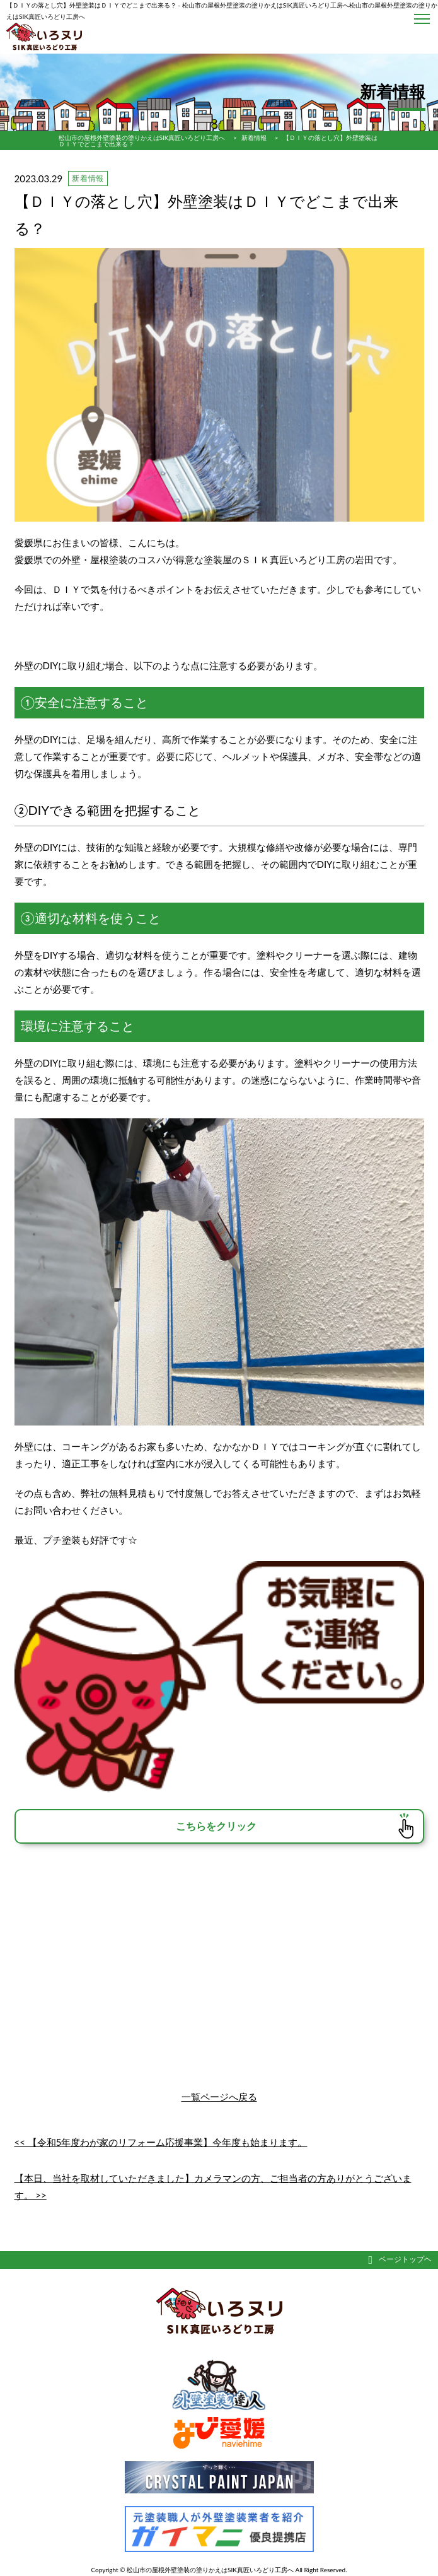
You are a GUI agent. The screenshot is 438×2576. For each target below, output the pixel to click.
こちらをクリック (216, 1826)
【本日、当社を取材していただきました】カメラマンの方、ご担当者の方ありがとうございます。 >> (213, 2186)
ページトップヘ (400, 2259)
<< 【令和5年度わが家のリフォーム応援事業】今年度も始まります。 (161, 2142)
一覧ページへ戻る (219, 2096)
